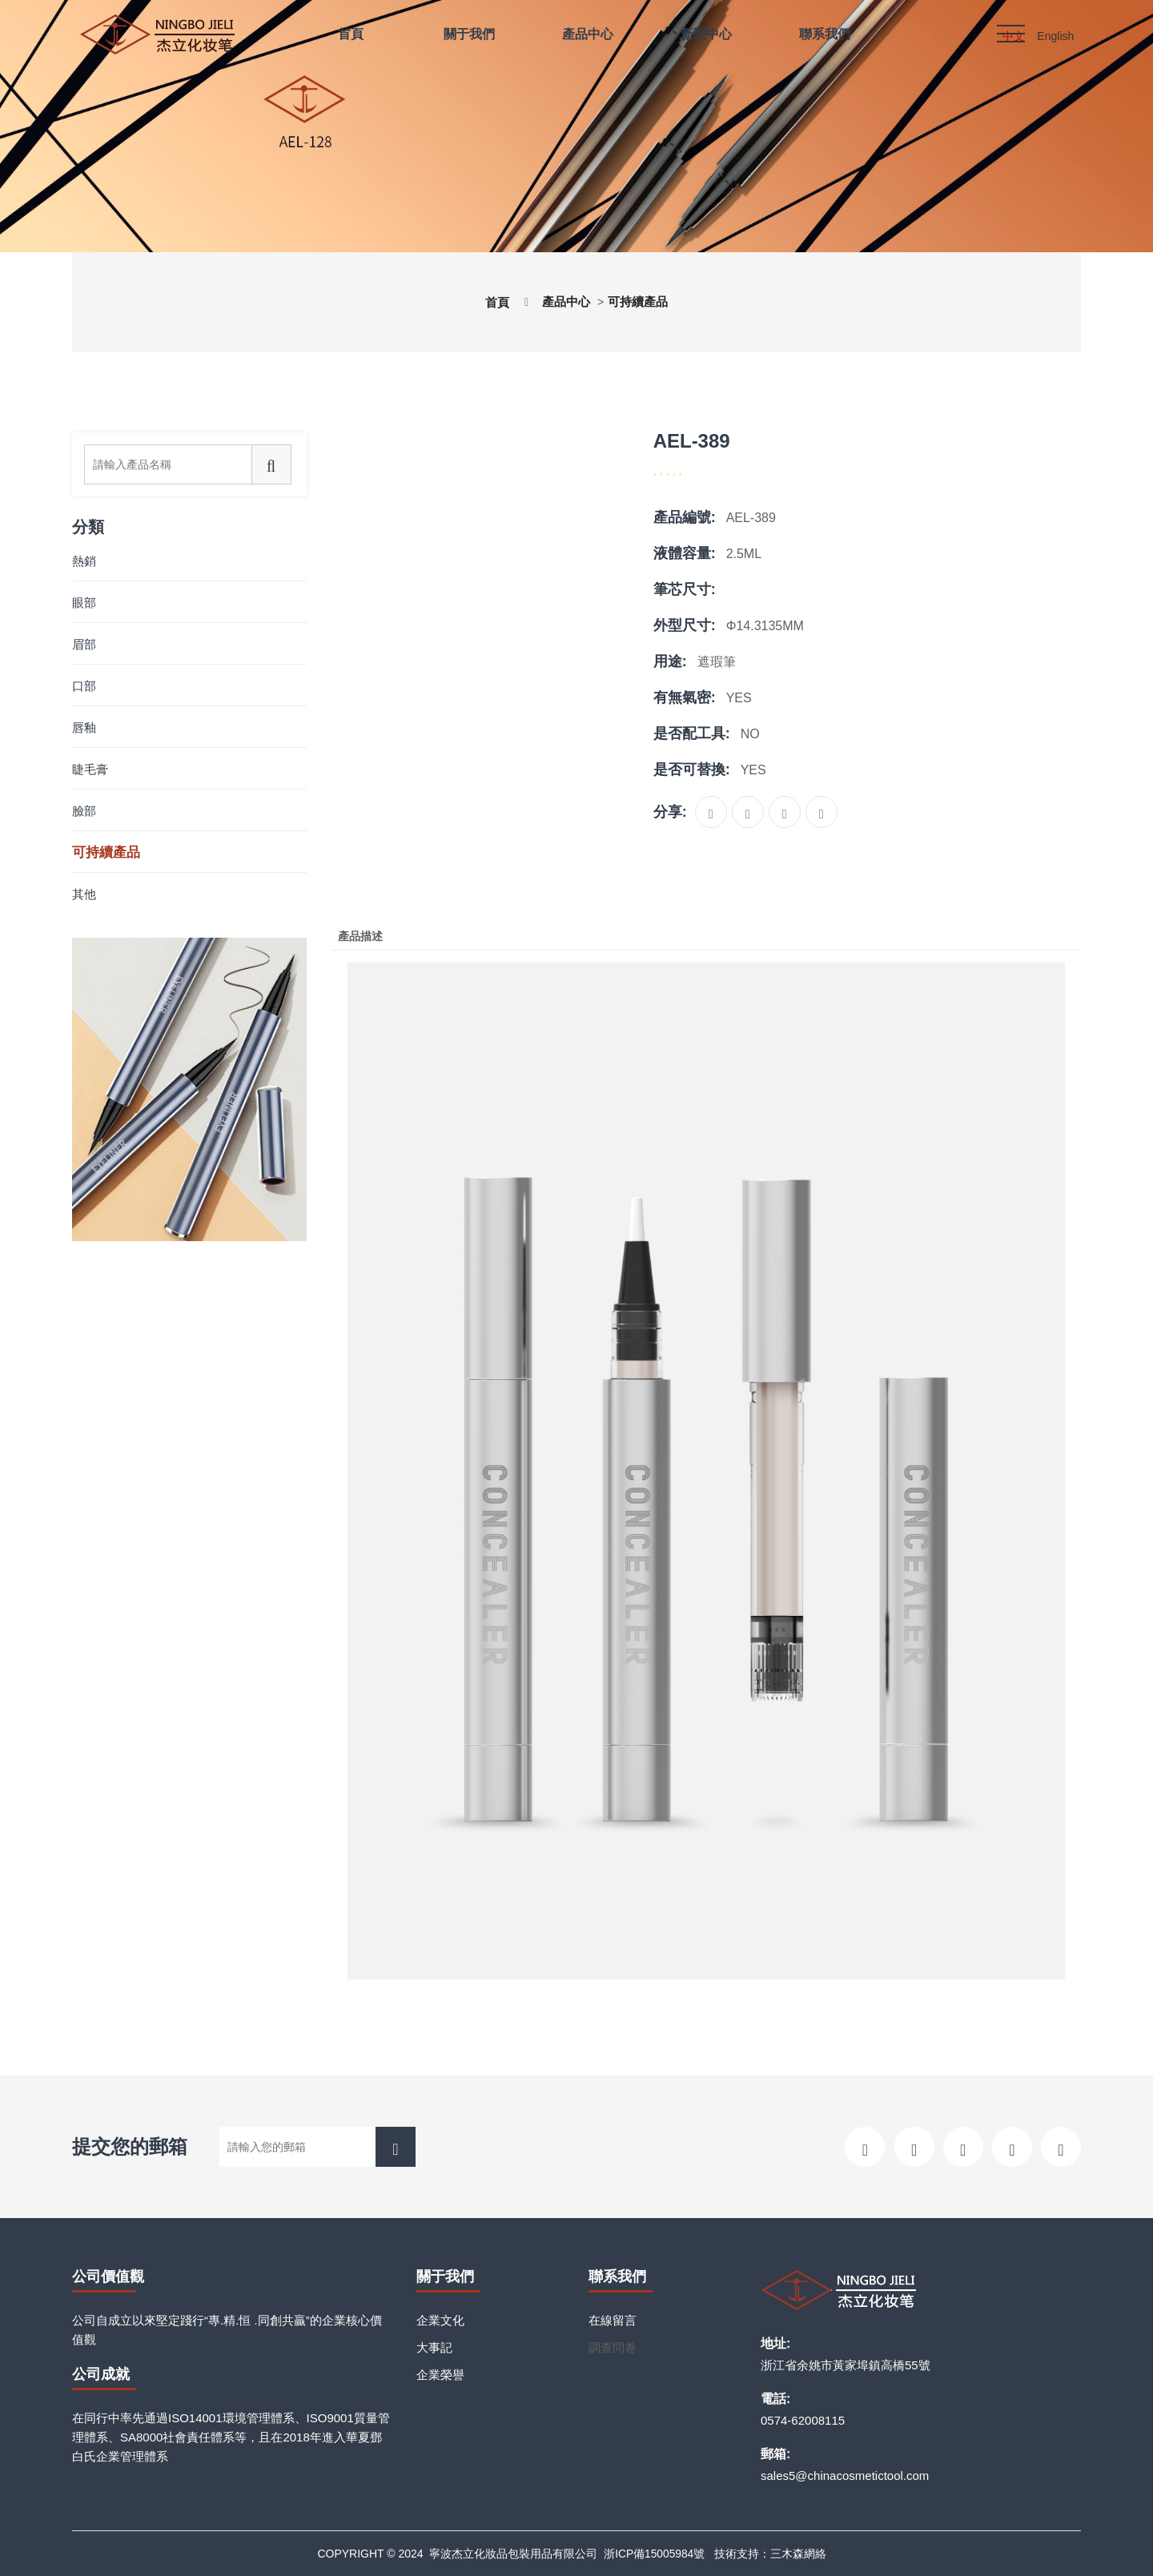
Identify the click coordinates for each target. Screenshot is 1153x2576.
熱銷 (84, 561)
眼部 (84, 602)
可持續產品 (641, 301)
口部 (84, 686)
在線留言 (613, 2320)
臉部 (84, 811)
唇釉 (84, 727)
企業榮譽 (440, 2374)
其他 (84, 894)
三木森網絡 (799, 2553)
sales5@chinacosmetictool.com (845, 2475)
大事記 (434, 2347)
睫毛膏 (90, 769)
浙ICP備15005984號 (654, 2553)
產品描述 (363, 935)
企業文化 (440, 2320)
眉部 (84, 644)
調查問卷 (613, 2347)
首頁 (493, 302)
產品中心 (565, 301)
